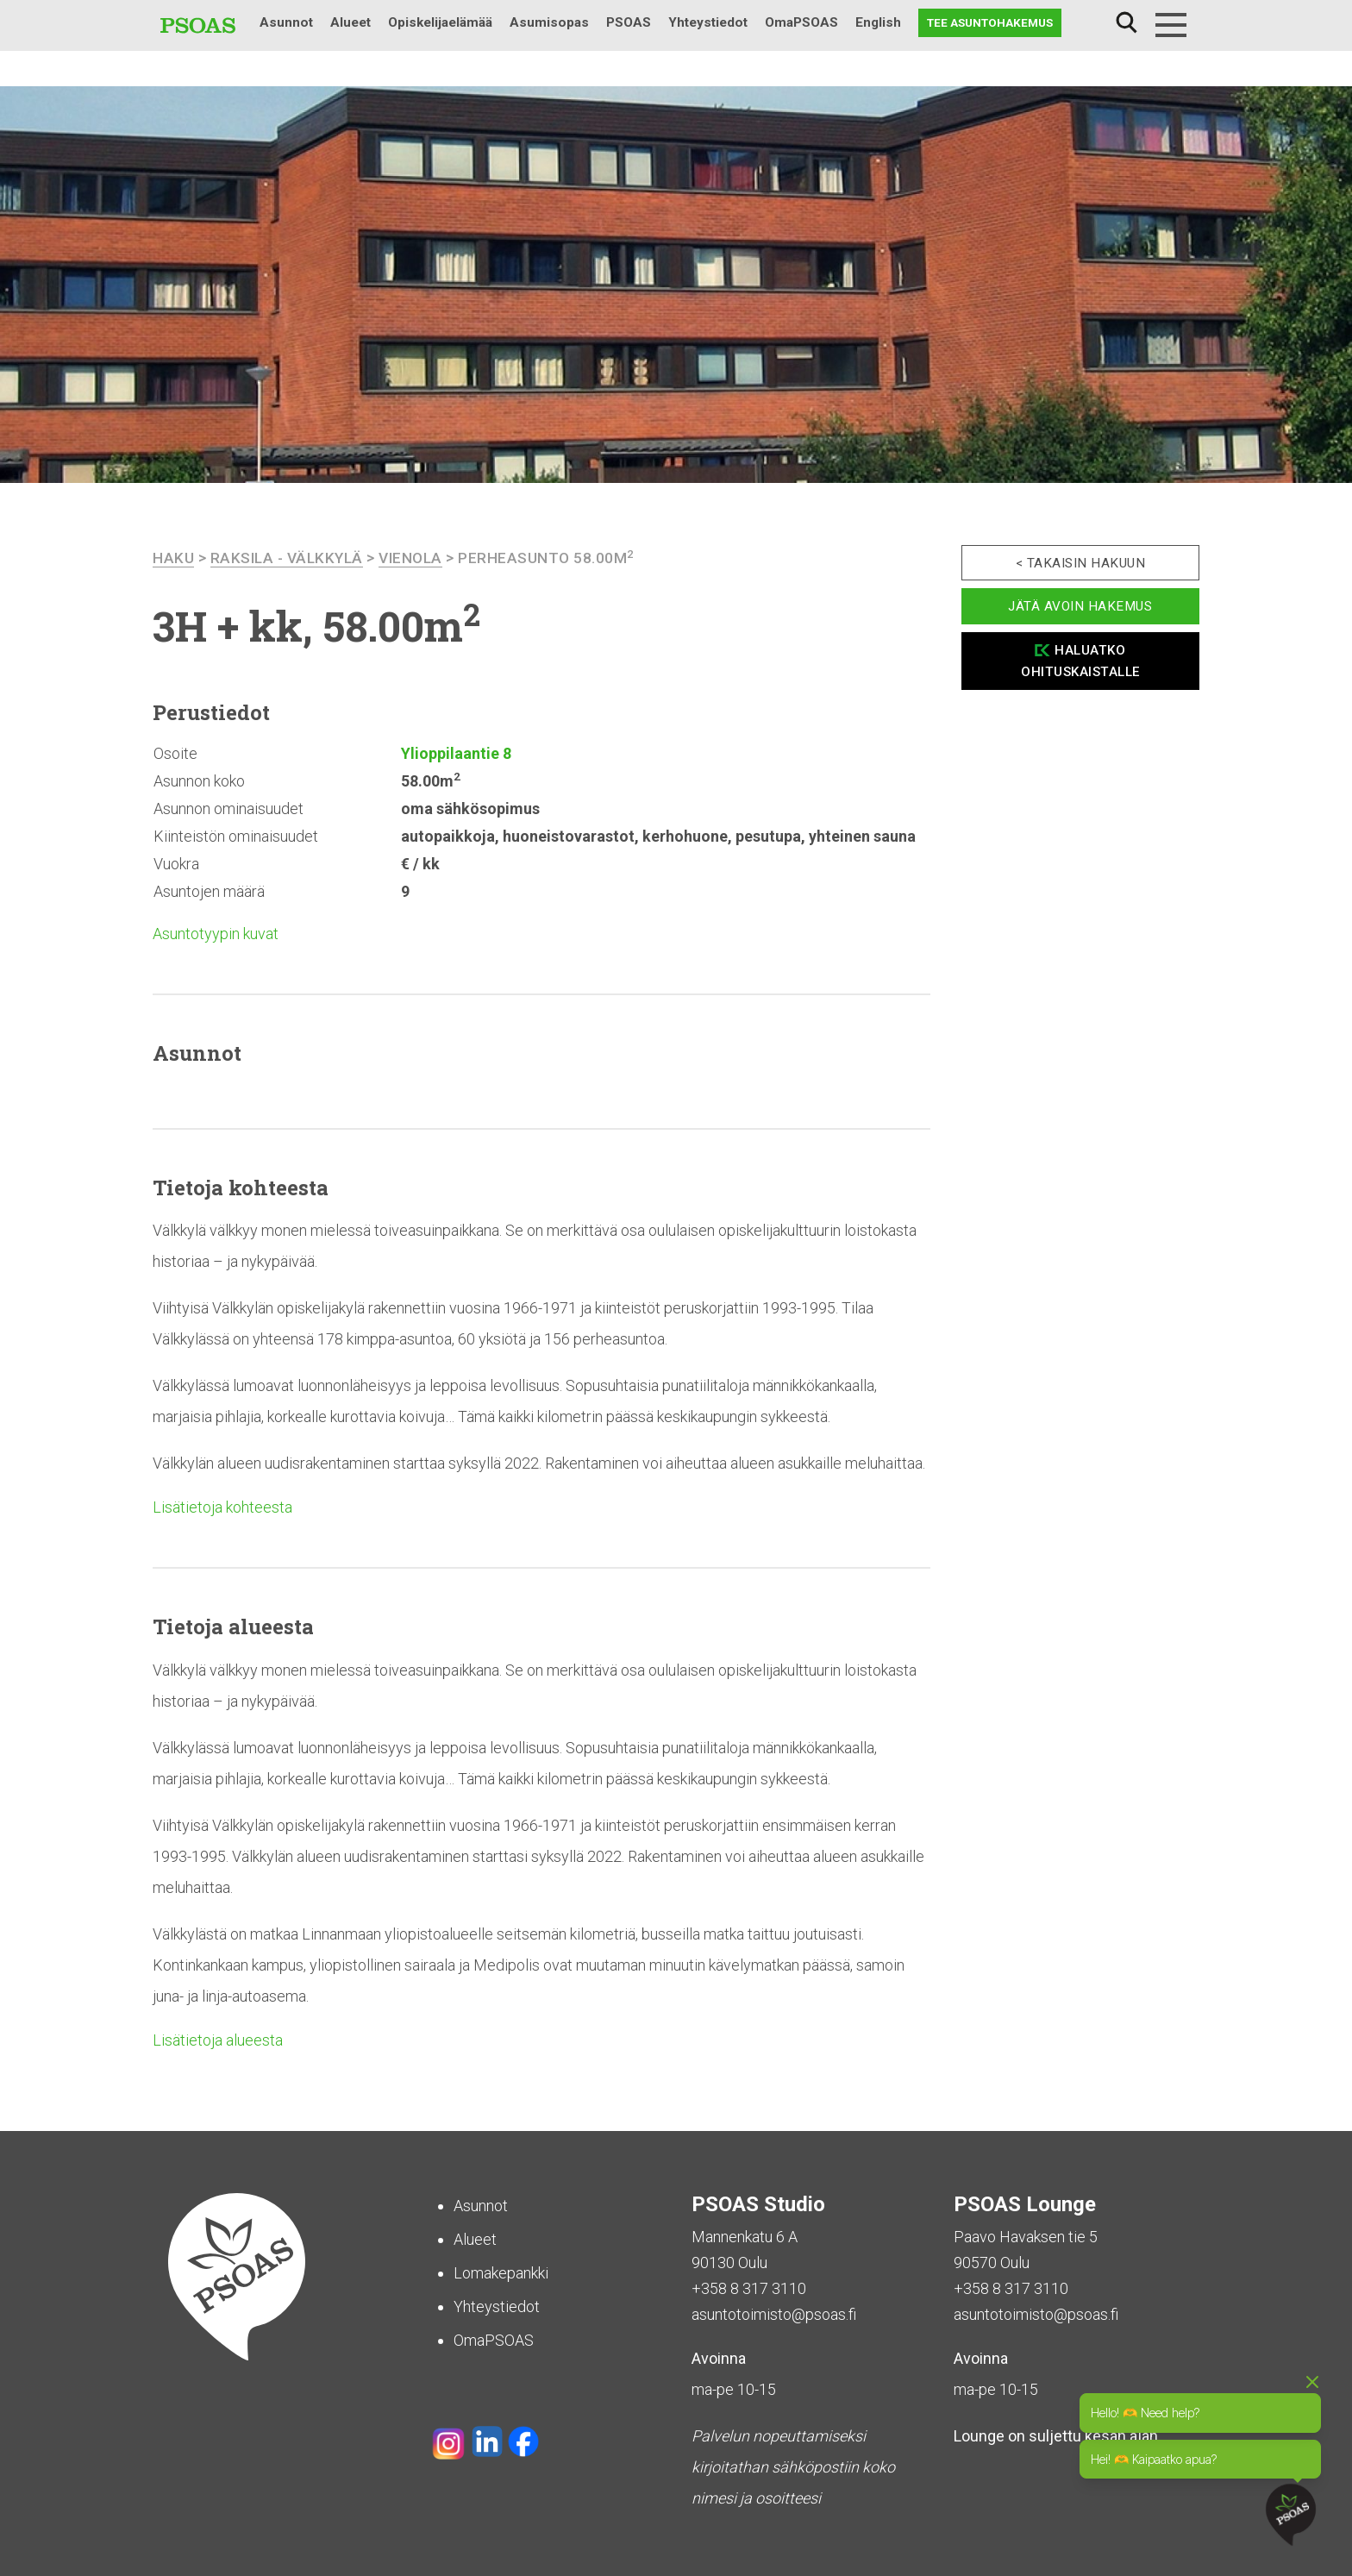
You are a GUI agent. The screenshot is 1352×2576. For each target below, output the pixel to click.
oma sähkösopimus (470, 808)
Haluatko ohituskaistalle (1080, 661)
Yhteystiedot (708, 22)
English (878, 22)
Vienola (418, 557)
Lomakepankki (501, 2273)
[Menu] (1171, 25)
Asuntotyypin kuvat (216, 933)
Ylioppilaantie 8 (456, 753)
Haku (1126, 22)
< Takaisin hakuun (1081, 563)
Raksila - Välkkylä (289, 557)
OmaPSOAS (801, 22)
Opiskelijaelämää (440, 22)
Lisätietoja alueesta (218, 2040)
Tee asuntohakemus (990, 22)
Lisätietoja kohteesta (222, 1507)
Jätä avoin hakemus (1080, 606)
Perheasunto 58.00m (556, 557)
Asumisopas (549, 22)
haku (173, 557)
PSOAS (628, 22)
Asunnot (286, 22)
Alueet (350, 22)
